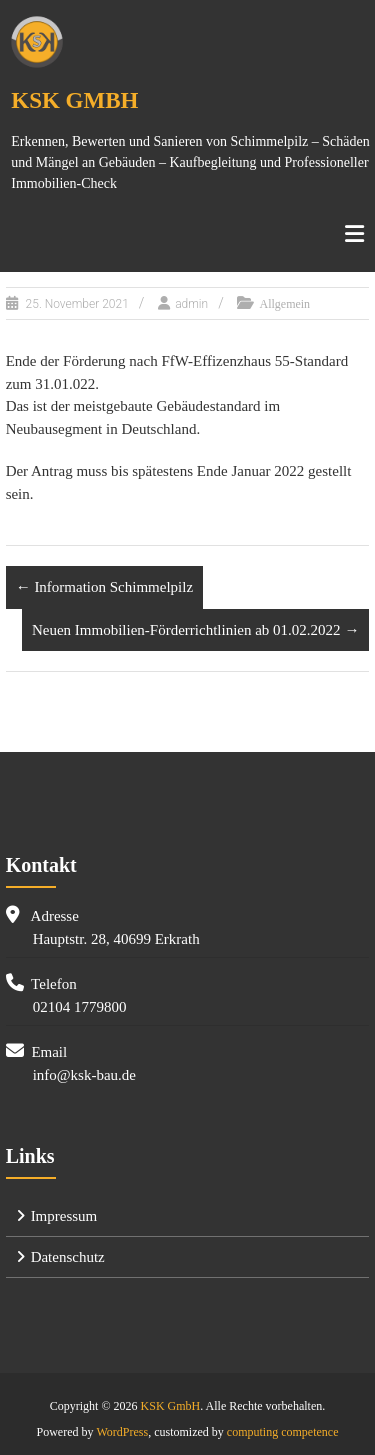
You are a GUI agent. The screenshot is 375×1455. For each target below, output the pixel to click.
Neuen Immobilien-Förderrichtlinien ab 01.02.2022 (195, 630)
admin (191, 304)
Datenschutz (68, 1257)
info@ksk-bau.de (84, 1075)
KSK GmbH (74, 100)
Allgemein (284, 304)
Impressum (64, 1216)
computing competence (283, 1432)
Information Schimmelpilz (104, 587)
